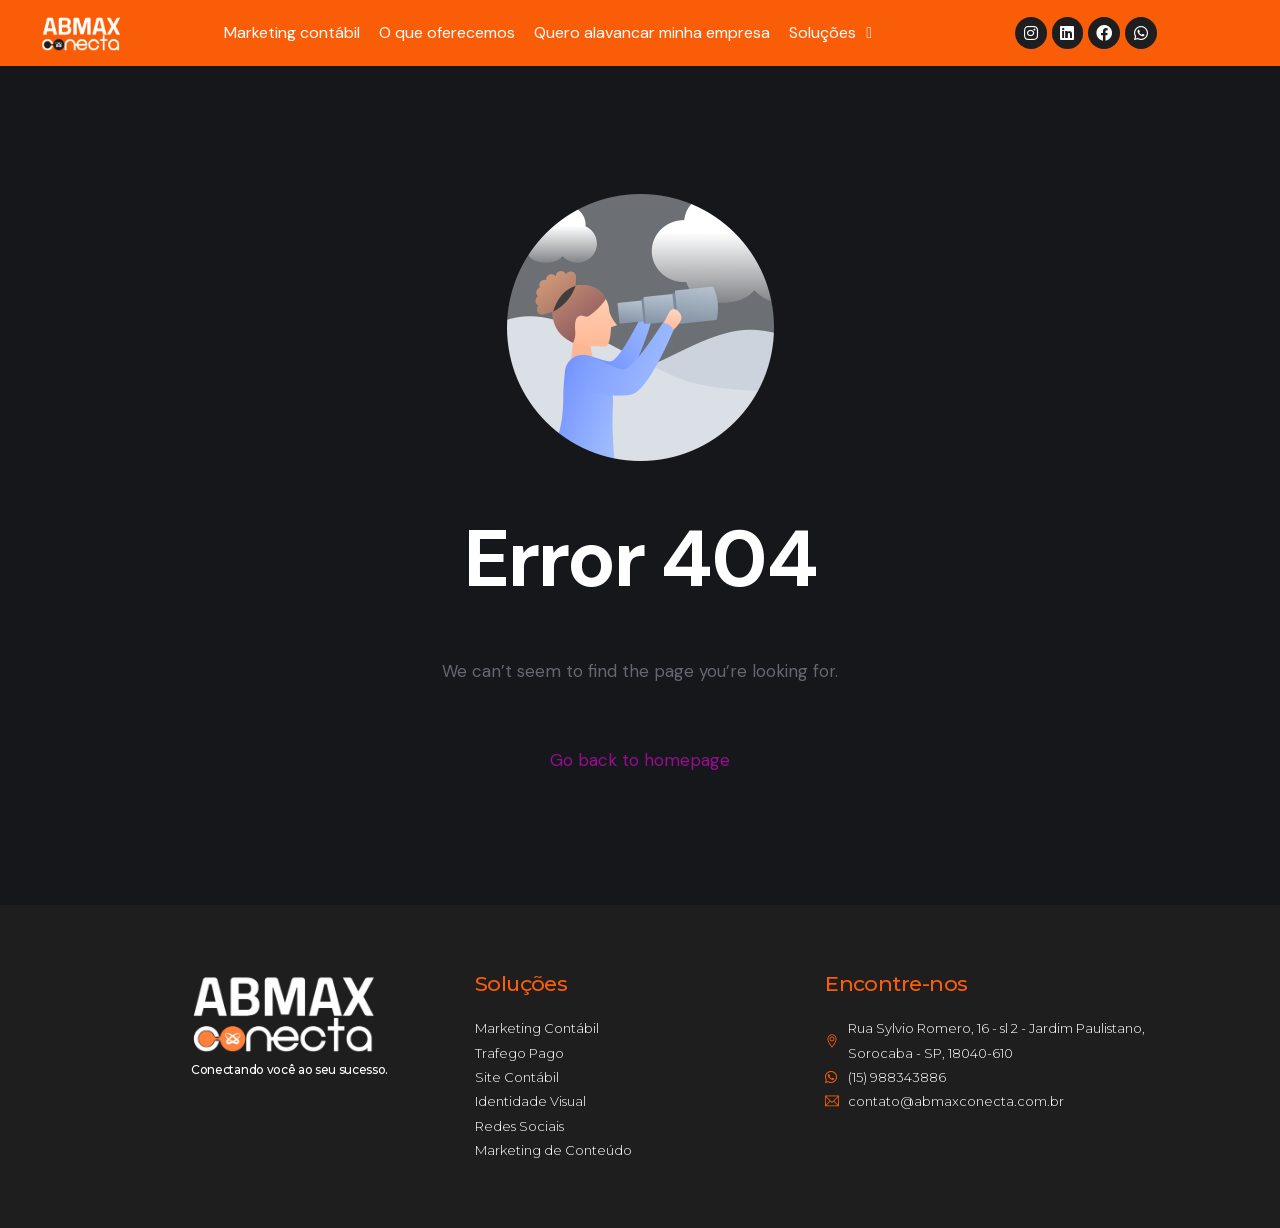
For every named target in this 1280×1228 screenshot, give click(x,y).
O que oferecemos (447, 32)
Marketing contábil (292, 32)
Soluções (830, 33)
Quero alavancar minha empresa (652, 32)
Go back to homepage (640, 760)
